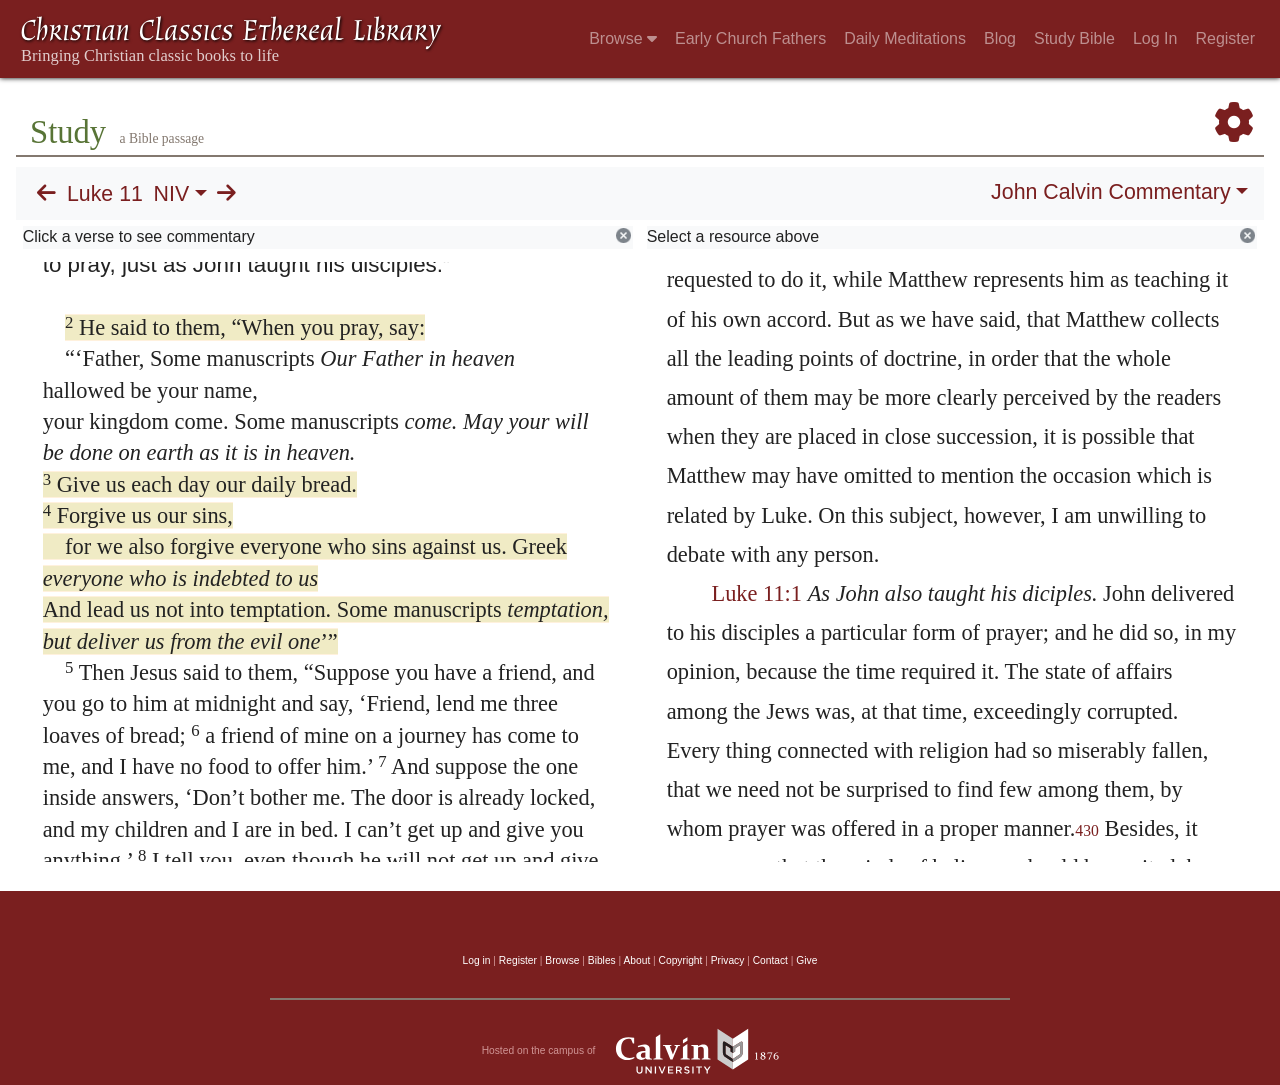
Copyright (681, 960)
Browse (623, 38)
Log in (477, 960)
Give (806, 960)
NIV (172, 194)
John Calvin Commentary (1110, 192)
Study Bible (1074, 38)
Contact (770, 960)
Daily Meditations (905, 38)
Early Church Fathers (750, 38)
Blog (1000, 38)
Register (1225, 38)
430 (1087, 830)
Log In (1155, 38)
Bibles (602, 960)
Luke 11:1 (756, 593)
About (636, 960)
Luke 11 (105, 194)
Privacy (728, 960)
